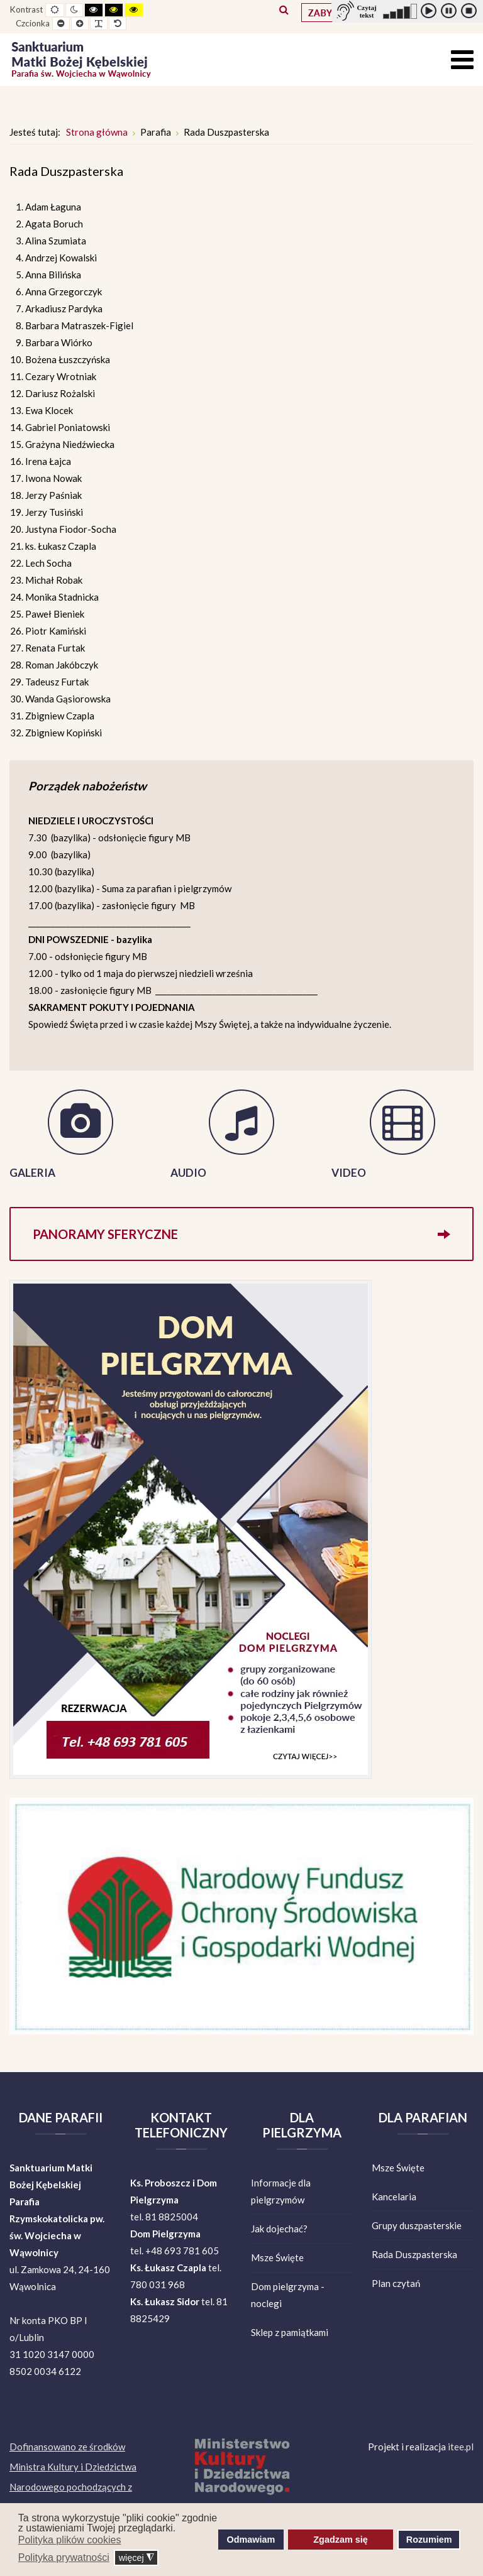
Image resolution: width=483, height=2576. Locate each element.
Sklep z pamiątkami (289, 2332)
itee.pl (461, 2446)
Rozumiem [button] (429, 2540)
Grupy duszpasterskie (417, 2225)
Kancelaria (394, 2196)
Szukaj (284, 9)
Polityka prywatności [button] (63, 2557)
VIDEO (348, 1172)
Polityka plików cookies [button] (69, 2540)
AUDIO (188, 1172)
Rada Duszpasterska (414, 2254)
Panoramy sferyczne (241, 1234)
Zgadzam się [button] (340, 2540)
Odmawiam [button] (251, 2540)
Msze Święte (277, 2257)
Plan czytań (396, 2283)
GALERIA (32, 1172)
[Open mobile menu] (462, 59)
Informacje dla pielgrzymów (281, 2191)
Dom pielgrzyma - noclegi (288, 2295)
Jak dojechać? (279, 2228)
